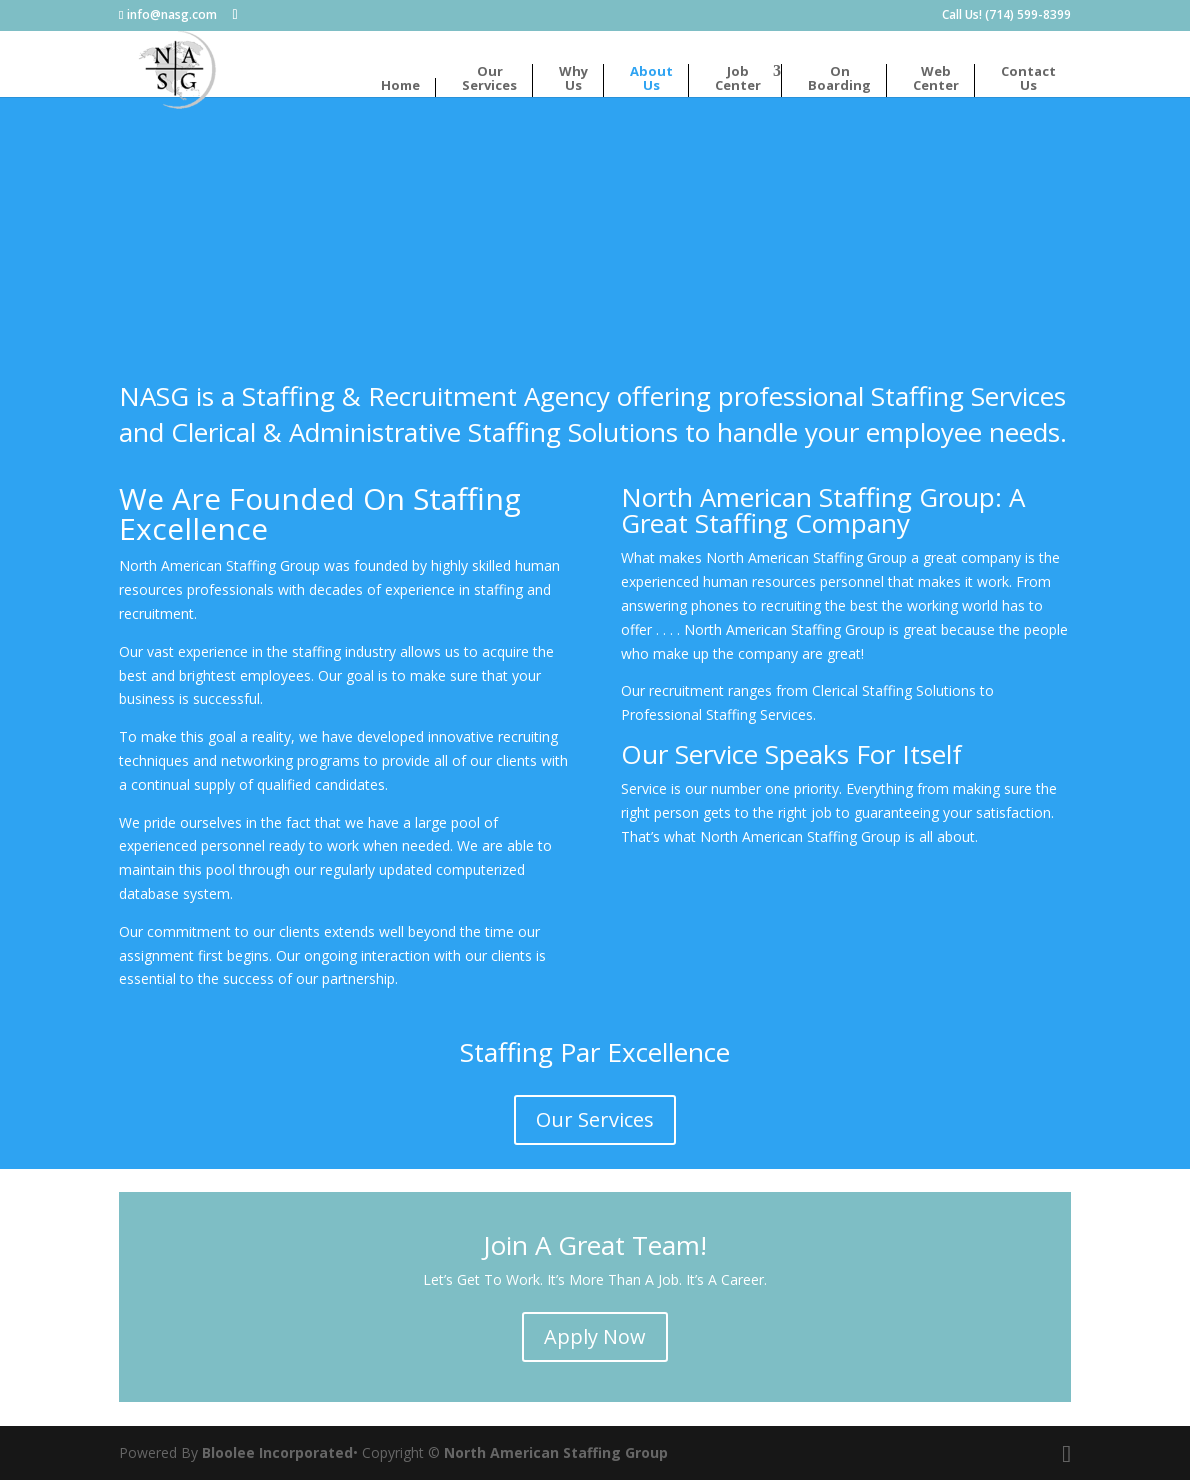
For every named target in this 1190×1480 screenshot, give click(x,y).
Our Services (595, 1119)
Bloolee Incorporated (277, 1452)
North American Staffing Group (556, 1452)
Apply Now (595, 1336)
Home (400, 86)
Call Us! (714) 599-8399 (1006, 16)
